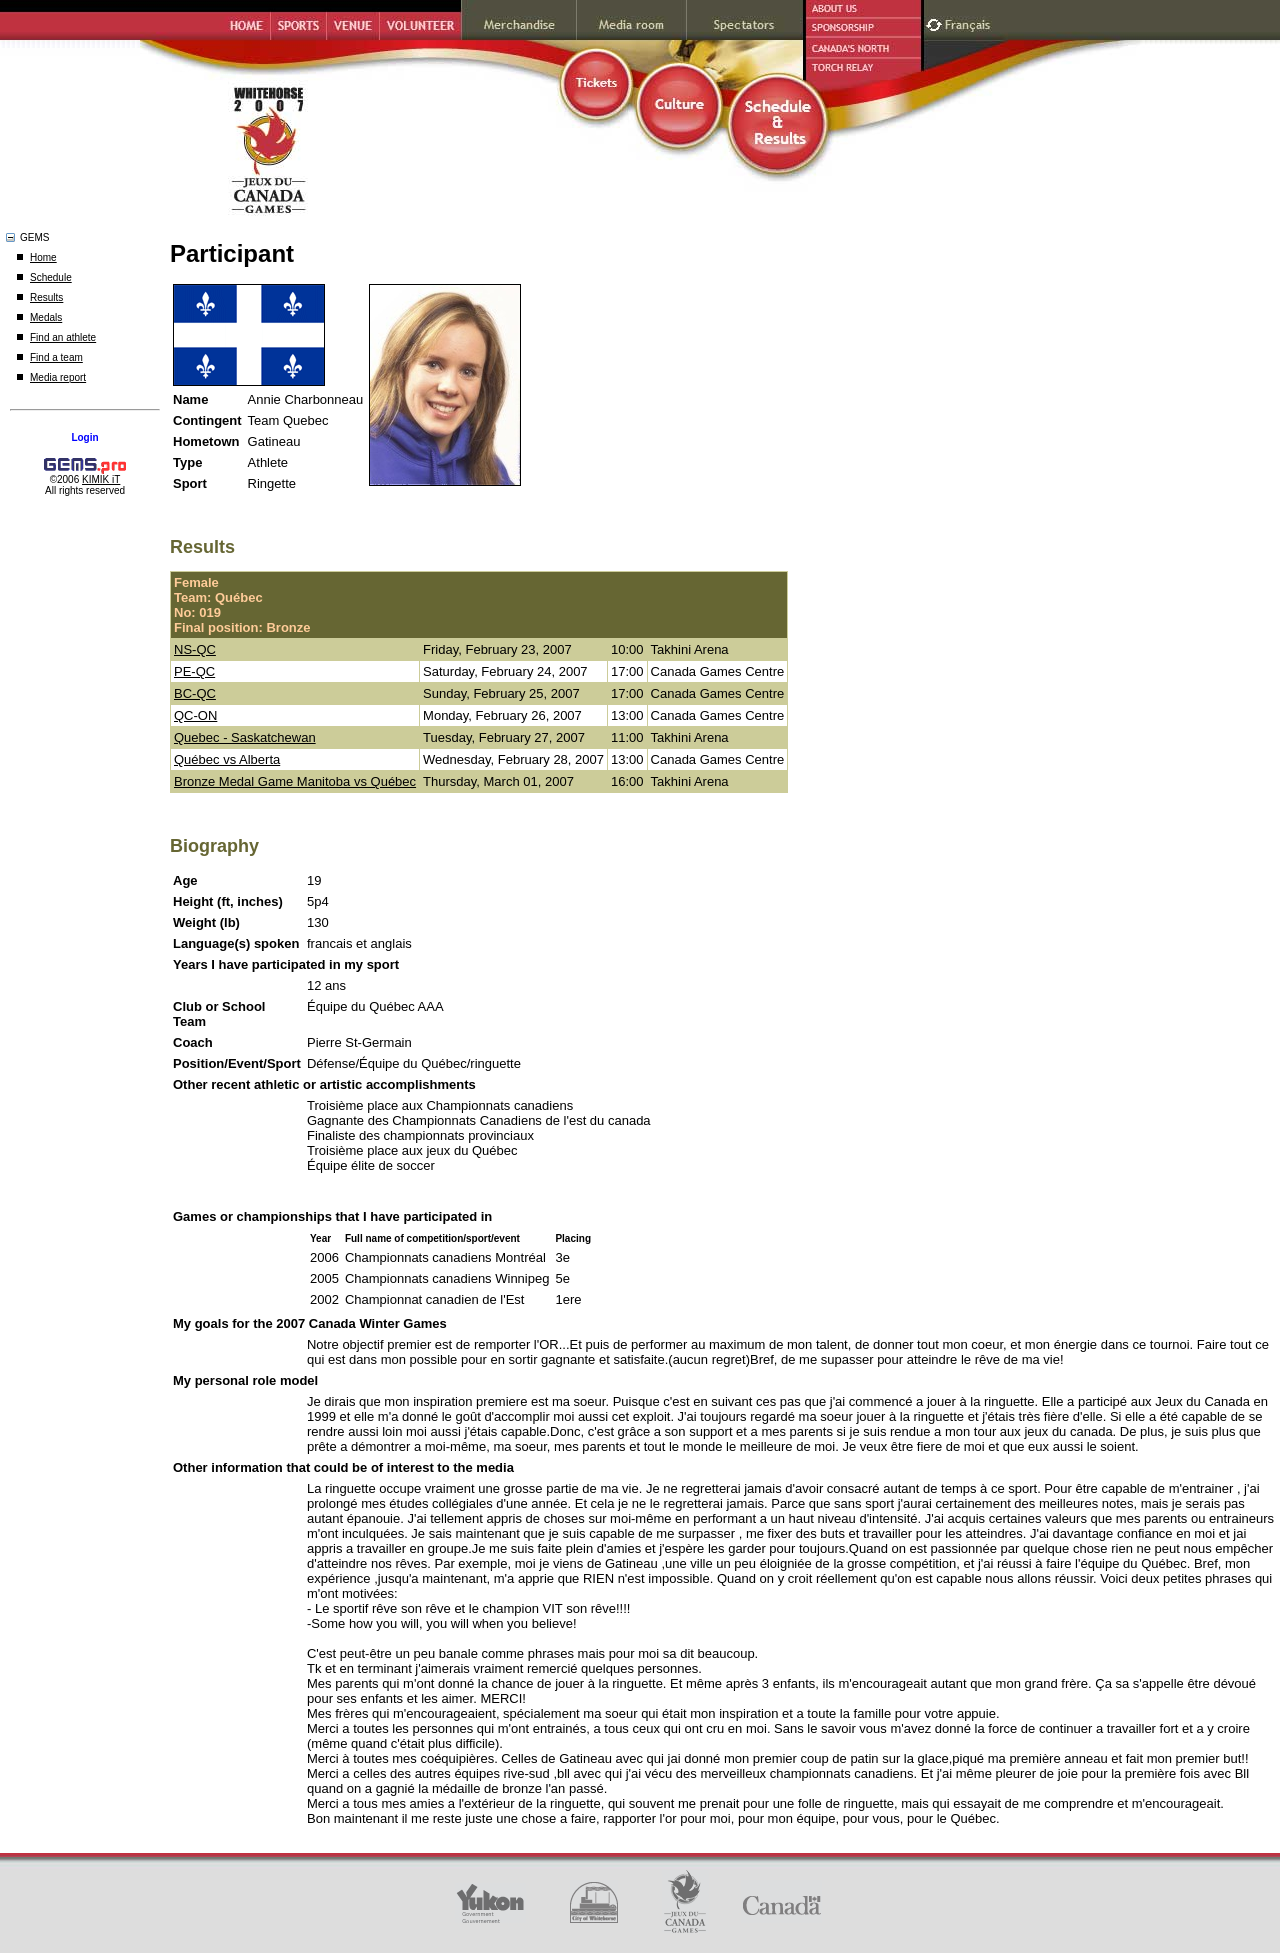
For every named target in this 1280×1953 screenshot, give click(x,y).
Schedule (51, 277)
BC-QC (195, 693)
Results (46, 297)
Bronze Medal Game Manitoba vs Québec (295, 781)
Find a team (56, 357)
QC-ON (195, 715)
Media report (58, 377)
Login (84, 437)
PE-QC (194, 671)
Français (970, 22)
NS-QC (195, 649)
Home (43, 257)
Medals (46, 317)
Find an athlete (63, 337)
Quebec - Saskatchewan (245, 737)
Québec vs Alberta (227, 759)
